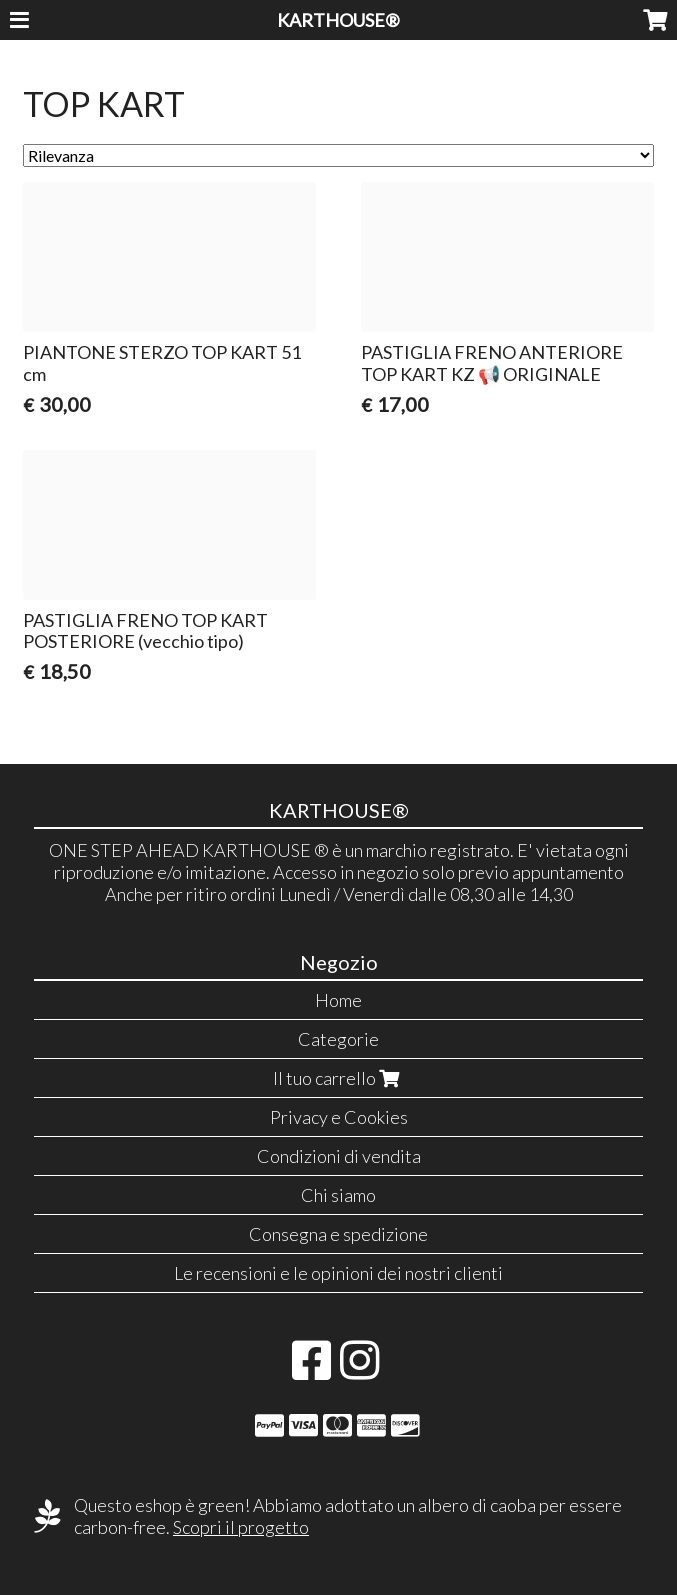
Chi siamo (338, 1195)
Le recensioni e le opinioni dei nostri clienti (338, 1273)
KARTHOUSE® (338, 20)
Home (338, 1000)
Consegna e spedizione (338, 1234)
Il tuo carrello (338, 1078)
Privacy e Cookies (339, 1117)
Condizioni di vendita (339, 1156)
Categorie (338, 1039)
